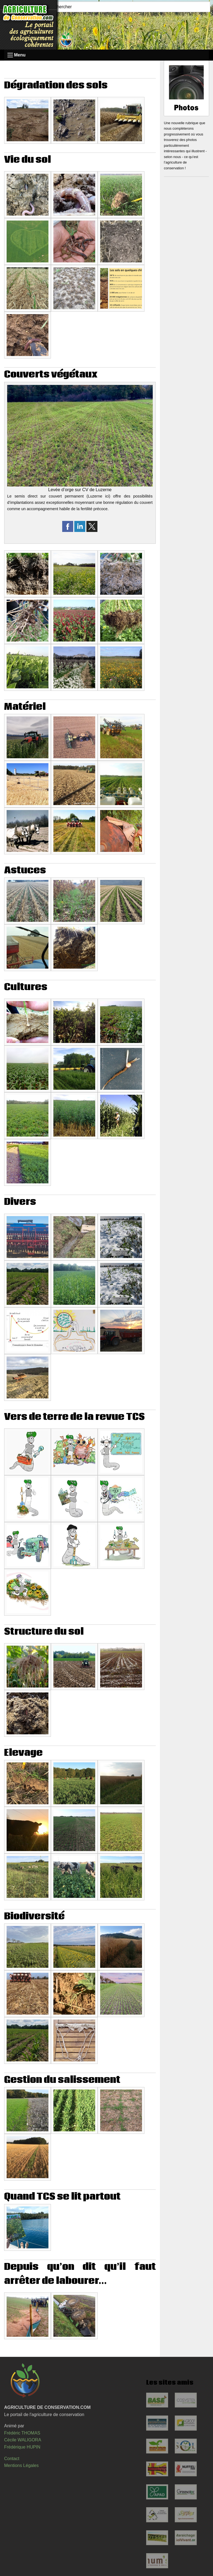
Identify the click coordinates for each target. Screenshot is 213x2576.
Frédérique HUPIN (22, 2447)
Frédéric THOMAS (22, 2433)
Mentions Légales (21, 2465)
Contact (11, 2458)
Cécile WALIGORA (22, 2440)
